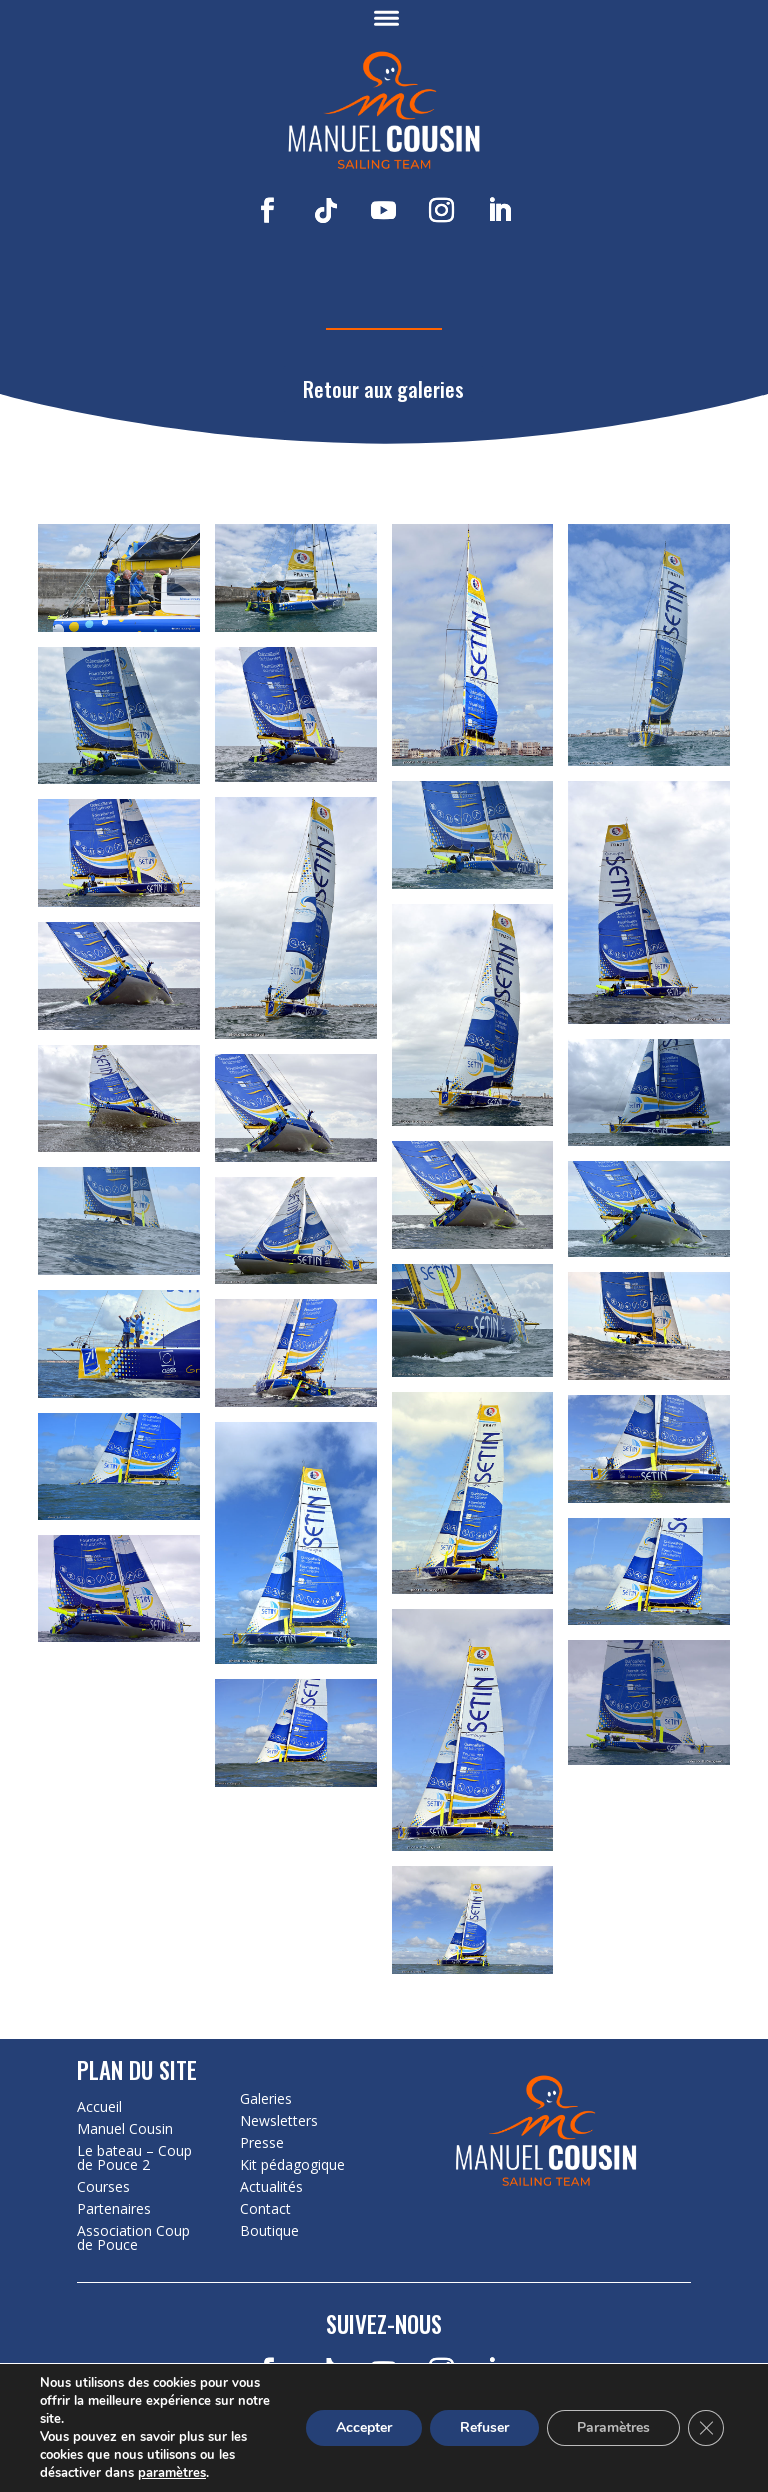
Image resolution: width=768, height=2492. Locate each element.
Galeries (266, 2099)
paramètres (172, 2473)
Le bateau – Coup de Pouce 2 (134, 2158)
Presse (262, 2143)
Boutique (269, 2231)
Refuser (484, 2427)
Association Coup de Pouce (133, 2238)
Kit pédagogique (292, 2165)
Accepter (364, 2427)
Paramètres (613, 2427)
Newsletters (279, 2121)
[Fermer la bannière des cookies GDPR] (706, 2428)
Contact (265, 2209)
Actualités (271, 2187)
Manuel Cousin (125, 2129)
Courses (103, 2187)
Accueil (99, 2107)
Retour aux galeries (383, 389)
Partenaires (114, 2209)
